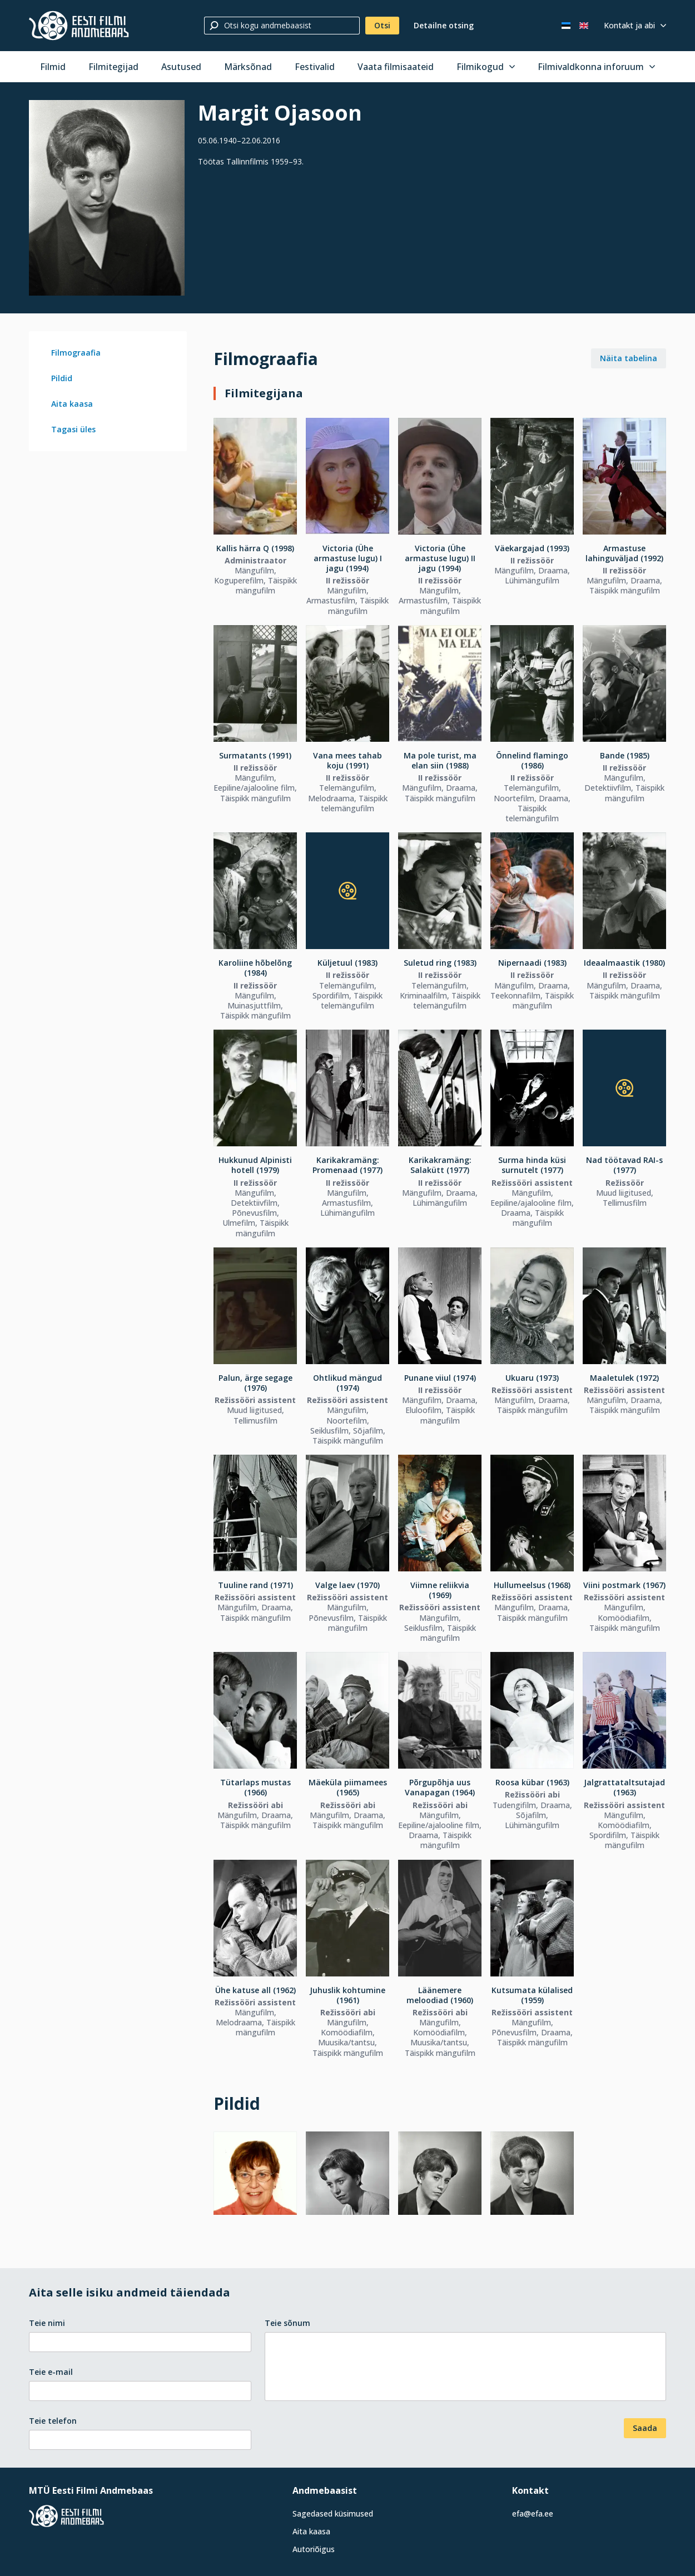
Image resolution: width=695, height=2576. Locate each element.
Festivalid (315, 67)
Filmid (53, 67)
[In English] (584, 25)
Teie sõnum (287, 2323)
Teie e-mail (51, 2372)
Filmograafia (76, 352)
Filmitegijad (113, 67)
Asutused (181, 67)
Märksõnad (248, 67)
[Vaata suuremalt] (107, 198)
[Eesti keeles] (566, 25)
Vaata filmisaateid (396, 67)
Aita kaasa (72, 403)
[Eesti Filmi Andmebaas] (79, 25)
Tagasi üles (73, 429)
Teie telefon (53, 2420)
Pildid (61, 378)
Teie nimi (47, 2323)
